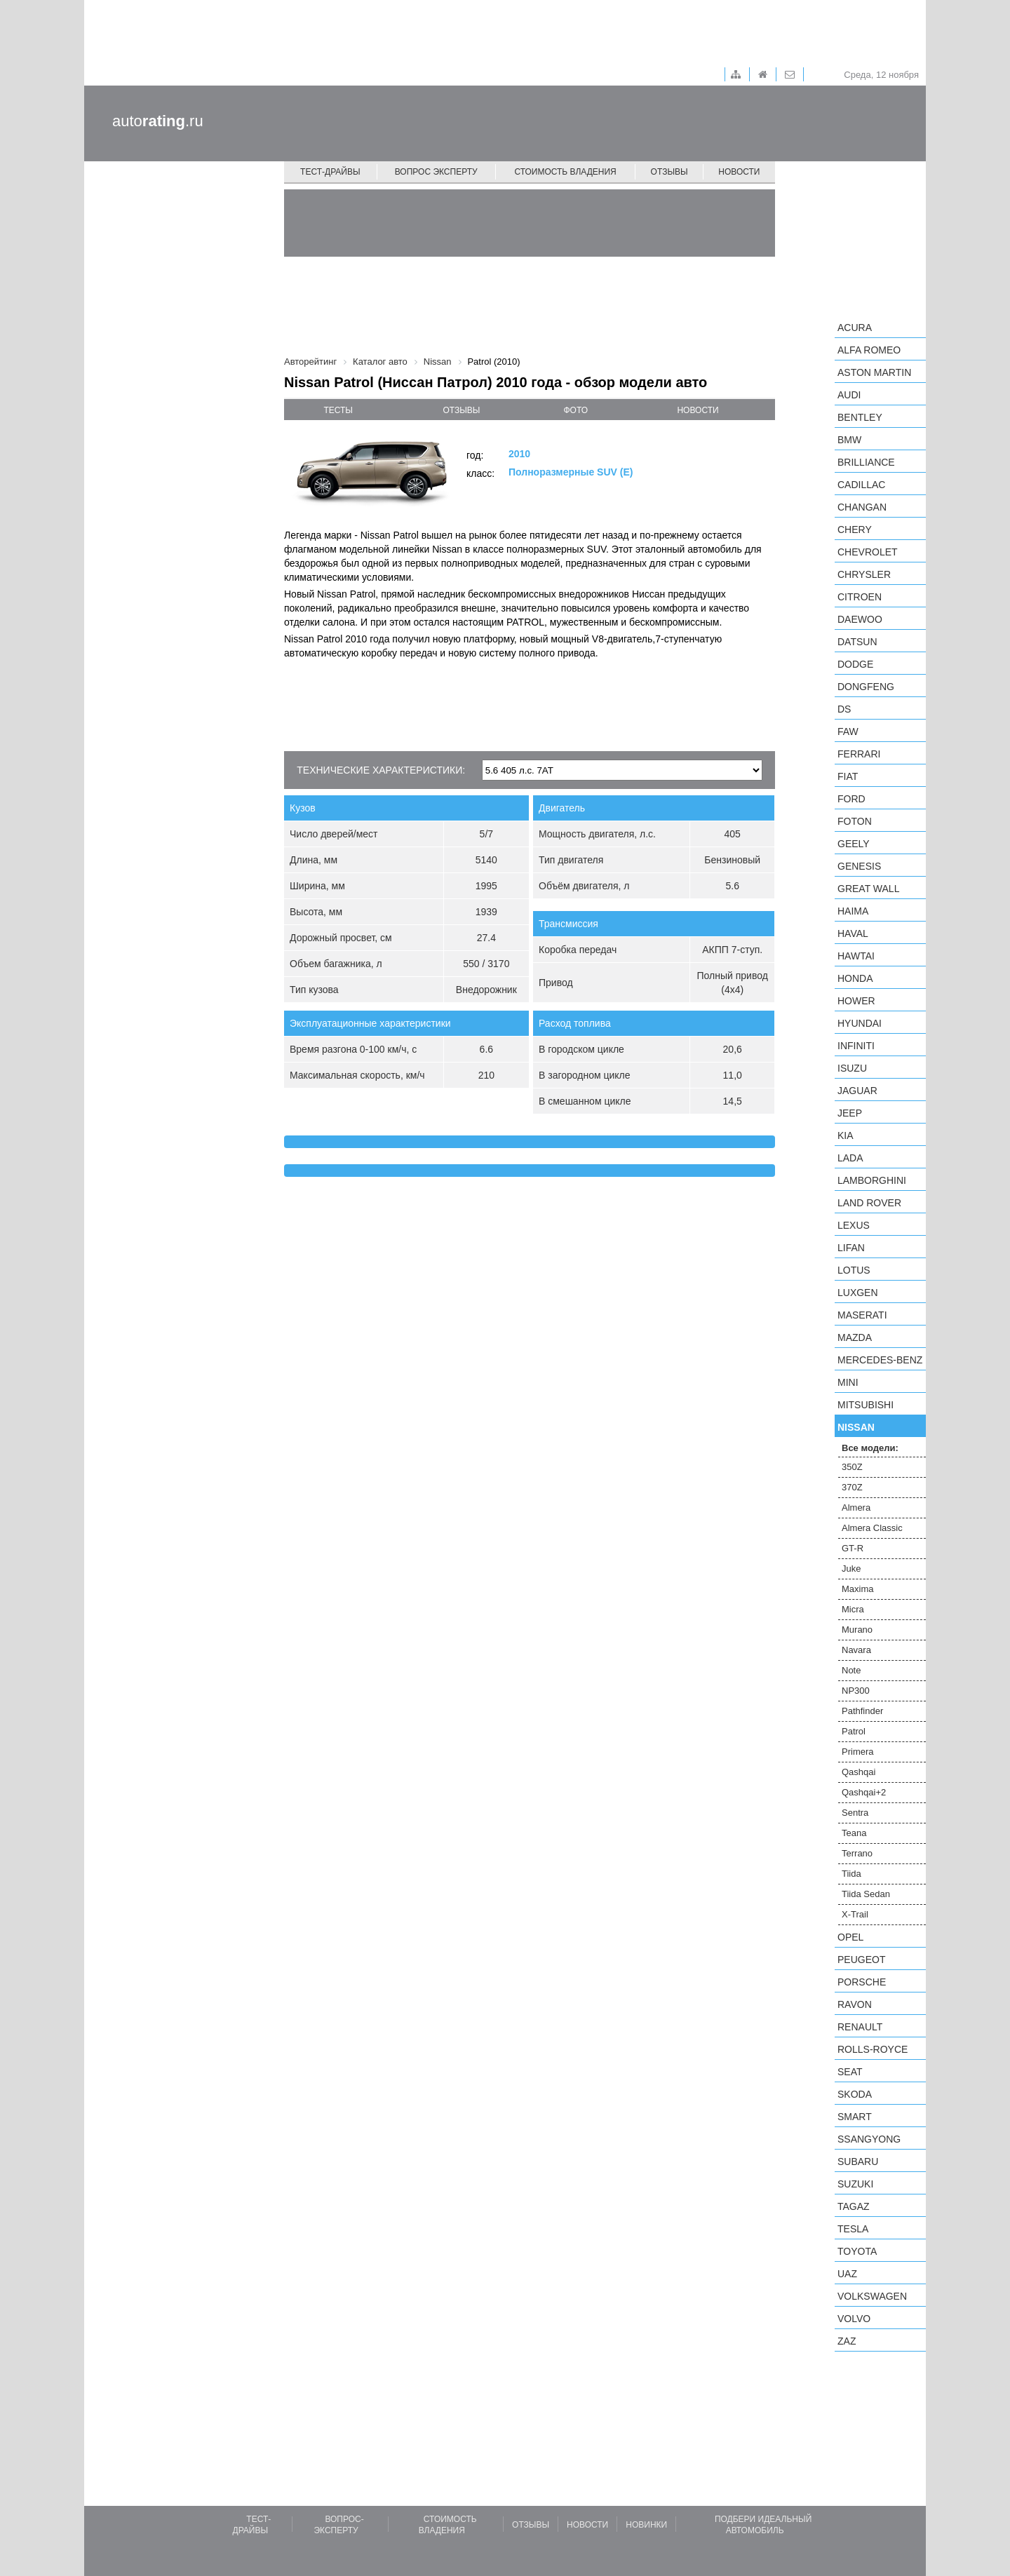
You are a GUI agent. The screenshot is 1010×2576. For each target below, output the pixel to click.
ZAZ (846, 2341)
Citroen (859, 596)
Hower (856, 1000)
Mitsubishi (865, 1404)
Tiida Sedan (866, 1894)
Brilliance (866, 462)
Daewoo (859, 619)
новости (697, 410)
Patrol (854, 1731)
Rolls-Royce (872, 2049)
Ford (851, 798)
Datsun (857, 641)
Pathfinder (862, 1711)
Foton (854, 821)
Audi (849, 394)
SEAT (850, 2071)
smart (854, 2116)
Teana (854, 1833)
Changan (862, 507)
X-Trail (855, 1914)
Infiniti (856, 1045)
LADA (850, 1158)
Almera (856, 1507)
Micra (853, 1609)
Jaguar (857, 1090)
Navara (856, 1650)
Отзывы (669, 172)
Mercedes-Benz (879, 1359)
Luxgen (857, 1292)
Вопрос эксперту (436, 172)
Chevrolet (867, 552)
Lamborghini (871, 1180)
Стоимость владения (565, 172)
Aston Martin (874, 372)
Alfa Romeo (869, 350)
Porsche (861, 1982)
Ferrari (858, 754)
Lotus (853, 1270)
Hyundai (859, 1023)
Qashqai (858, 1772)
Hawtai (856, 956)
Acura (854, 327)
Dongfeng (865, 686)
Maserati (862, 1315)
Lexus (853, 1225)
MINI (847, 1382)
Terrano (857, 1853)
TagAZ (853, 2206)
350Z (852, 1467)
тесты (338, 410)
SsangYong (869, 2139)
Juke (851, 1568)
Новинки (646, 2525)
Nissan (856, 1427)
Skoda (854, 2094)
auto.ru (157, 121)
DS (844, 709)
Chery (854, 529)
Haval (852, 933)
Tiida (851, 1873)
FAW (847, 731)
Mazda (854, 1337)
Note (851, 1670)
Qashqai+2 (864, 1792)
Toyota (857, 2251)
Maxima (858, 1589)
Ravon (854, 2004)
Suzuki (855, 2184)
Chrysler (864, 574)
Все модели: (870, 1448)
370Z (852, 1487)
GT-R (852, 1548)
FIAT (847, 776)
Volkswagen (872, 2296)
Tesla (852, 2228)
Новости (739, 172)
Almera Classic (872, 1528)
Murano (857, 1629)
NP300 (856, 1690)
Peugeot (861, 1959)
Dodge (855, 664)
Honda (855, 978)
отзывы (461, 410)
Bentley (859, 417)
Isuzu (852, 1068)
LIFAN (851, 1247)
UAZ (847, 2273)
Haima (852, 911)
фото (576, 410)
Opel (850, 1937)
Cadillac (861, 484)
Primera (858, 1751)
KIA (845, 1135)
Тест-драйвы (330, 172)
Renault (859, 2026)
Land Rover (869, 1202)
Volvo (853, 2318)
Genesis (859, 866)
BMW (849, 439)
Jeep (849, 1113)
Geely (853, 843)
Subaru (857, 2161)
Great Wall (868, 888)
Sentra (855, 1812)
